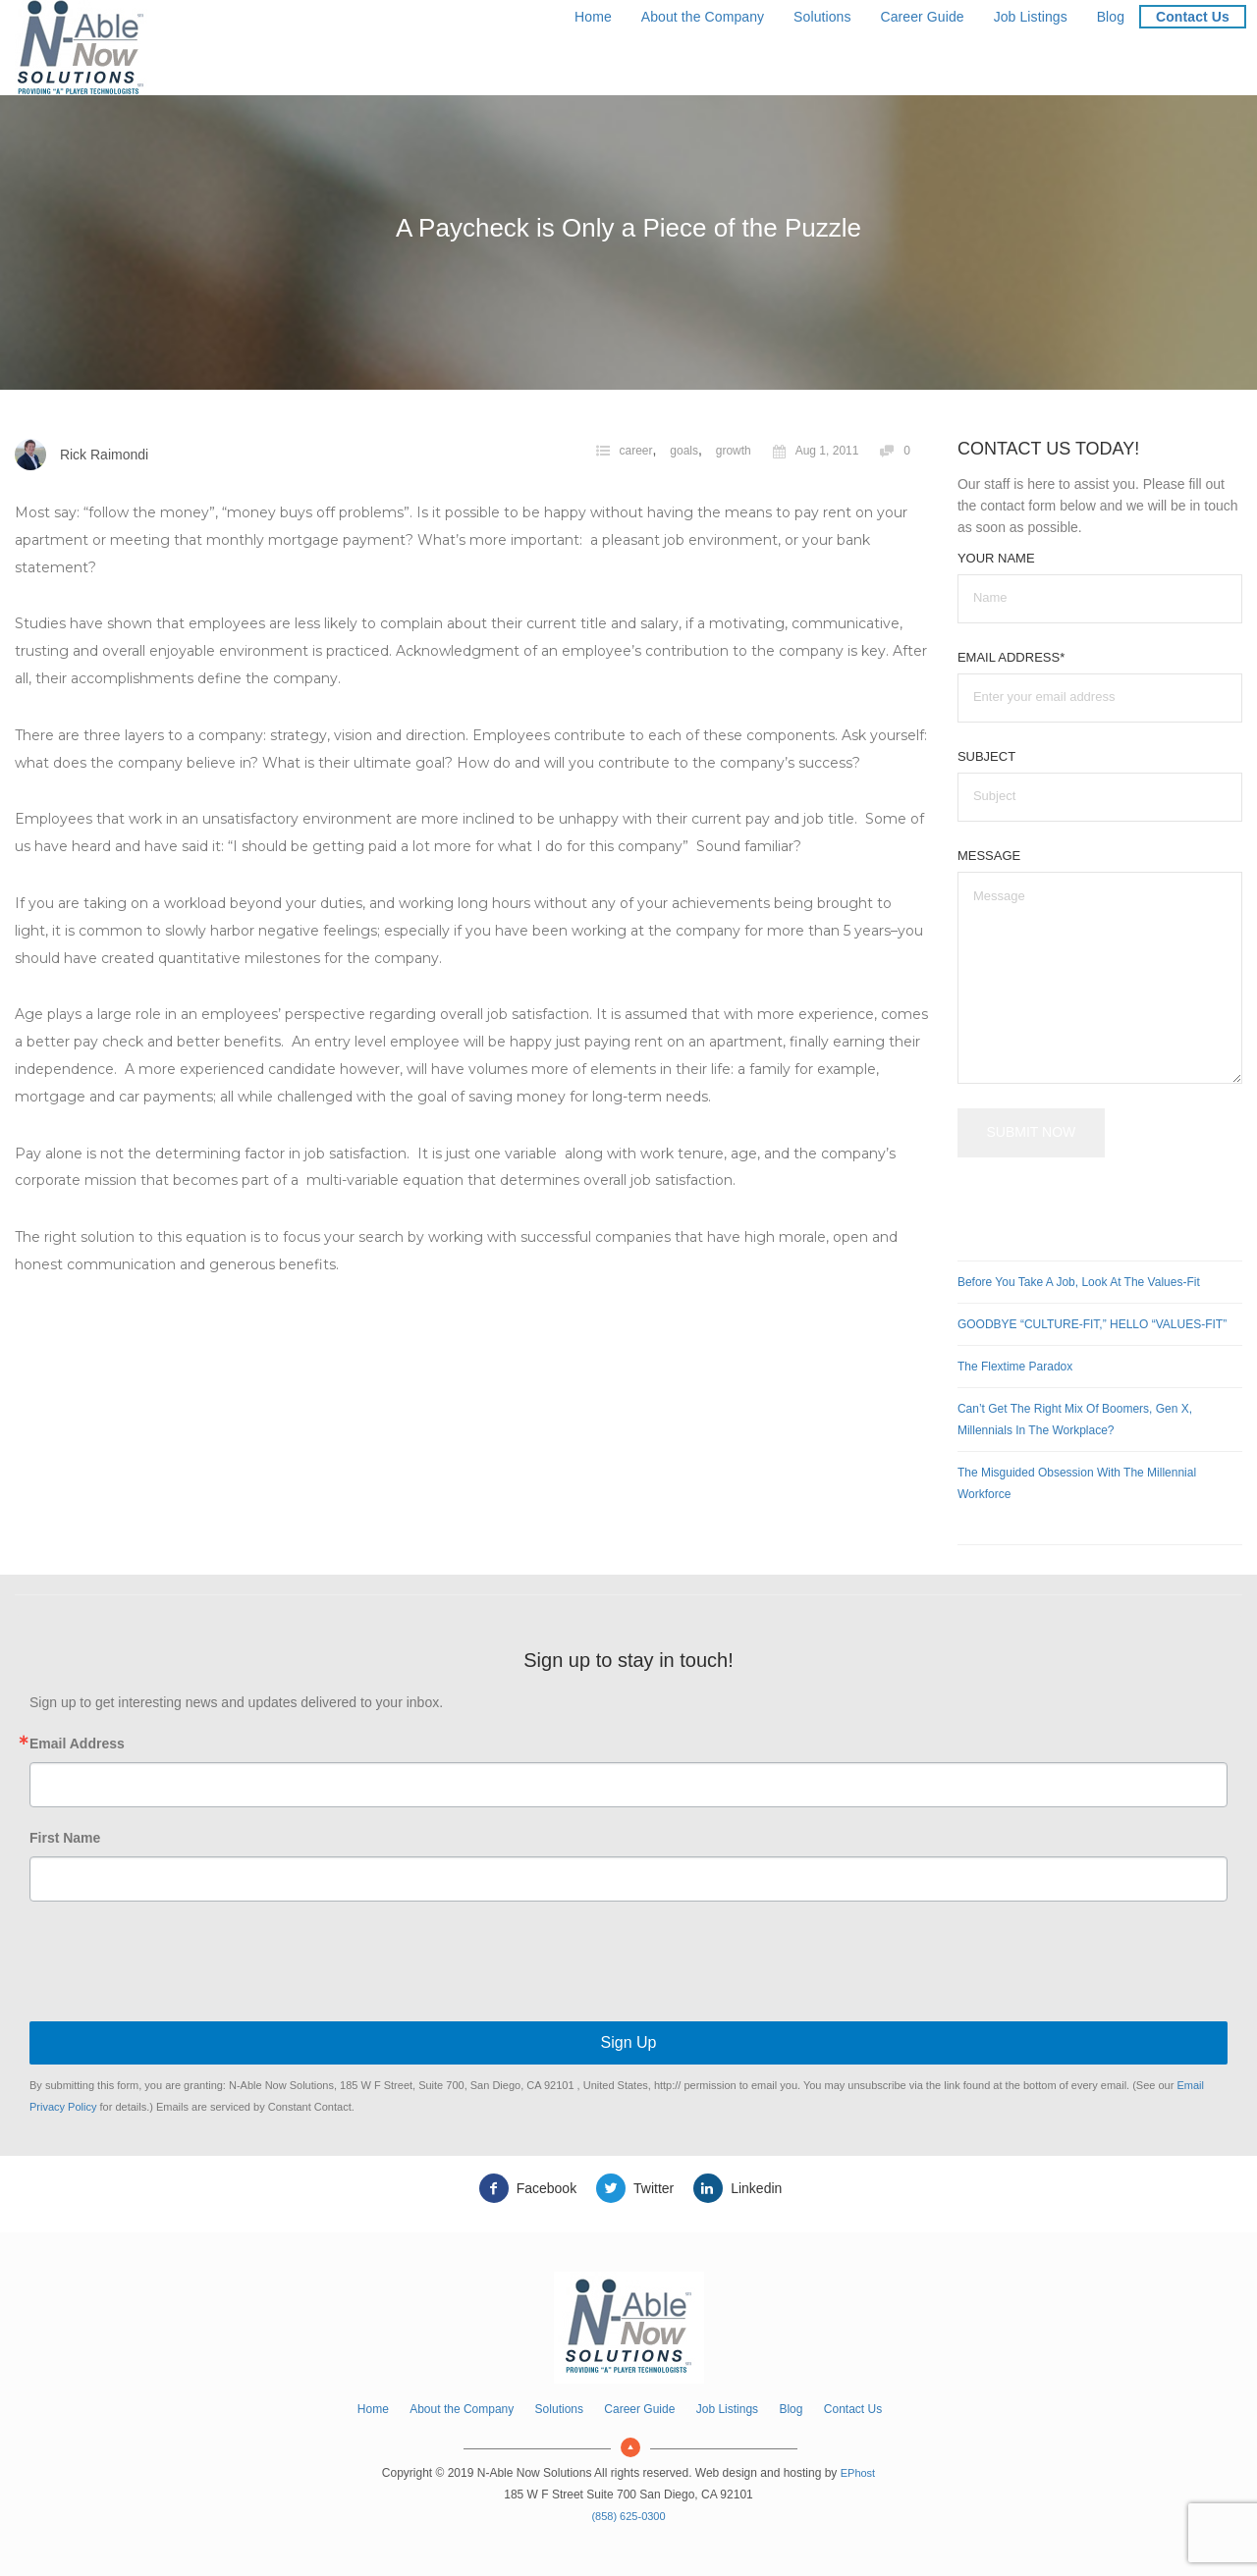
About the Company (702, 17)
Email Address (77, 1743)
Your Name (996, 558)
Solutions (822, 17)
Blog (1110, 17)
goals (684, 450)
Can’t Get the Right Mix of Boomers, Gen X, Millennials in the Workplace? (1074, 1419)
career (636, 450)
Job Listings (1030, 17)
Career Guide (921, 17)
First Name (64, 1838)
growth (733, 450)
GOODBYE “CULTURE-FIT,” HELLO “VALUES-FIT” (1092, 1324)
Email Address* (1011, 657)
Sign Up (629, 2042)
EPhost (858, 2473)
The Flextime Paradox (1014, 1366)
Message (988, 855)
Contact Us (1193, 17)
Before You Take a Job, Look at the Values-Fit (1078, 1282)
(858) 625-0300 (628, 2516)
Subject (986, 756)
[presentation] (628, 1963)
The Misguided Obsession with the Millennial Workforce (1076, 1483)
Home (593, 17)
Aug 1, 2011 (816, 451)
